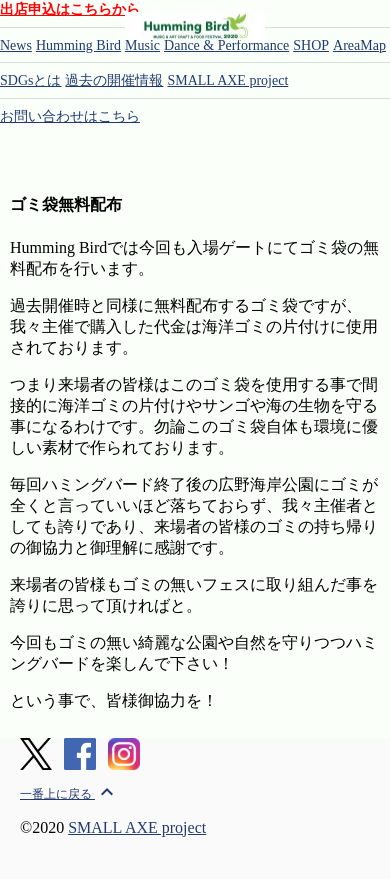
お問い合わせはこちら (70, 116)
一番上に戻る (69, 794)
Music (142, 45)
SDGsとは (30, 80)
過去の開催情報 (114, 80)
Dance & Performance (226, 45)
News (16, 45)
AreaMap (359, 45)
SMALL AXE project (227, 80)
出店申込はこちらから (70, 9)
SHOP (311, 45)
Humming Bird (78, 45)
